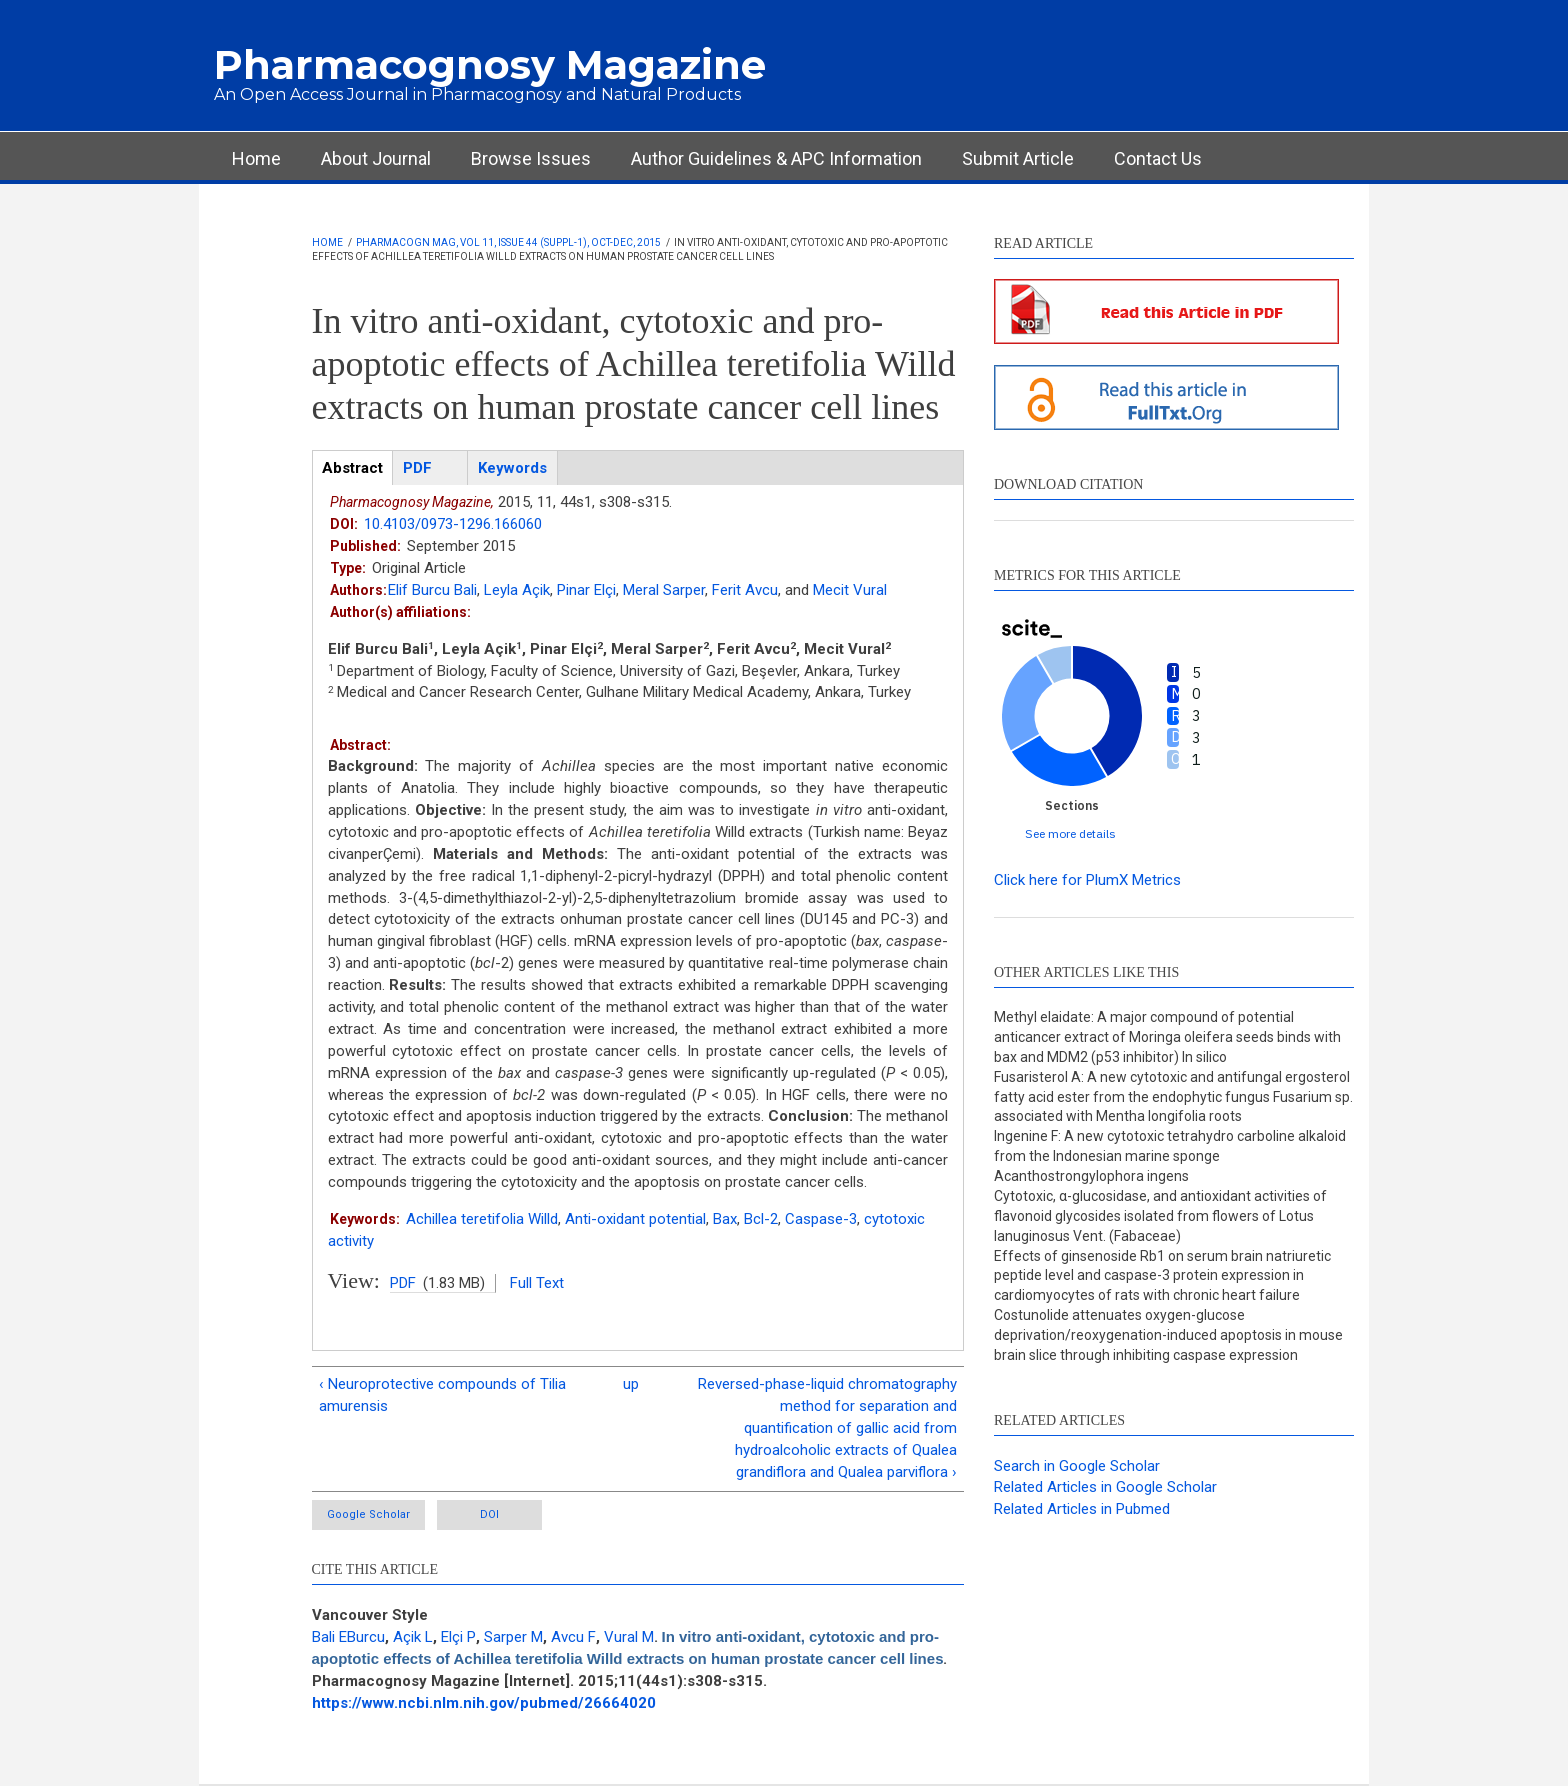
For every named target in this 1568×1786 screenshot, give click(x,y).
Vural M (629, 1637)
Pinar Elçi (586, 590)
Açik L (413, 1637)
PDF (403, 1283)
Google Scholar (368, 1514)
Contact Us (1158, 158)
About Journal (376, 158)
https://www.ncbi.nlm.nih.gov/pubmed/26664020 (484, 1703)
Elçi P (458, 1637)
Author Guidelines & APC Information (776, 158)
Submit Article (1018, 158)
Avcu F (573, 1637)
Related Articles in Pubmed (1082, 1509)
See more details (1070, 833)
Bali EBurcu (348, 1637)
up (631, 1384)
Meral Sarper (664, 590)
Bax (725, 1219)
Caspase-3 (821, 1219)
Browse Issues (531, 158)
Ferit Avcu (745, 590)
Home (256, 158)
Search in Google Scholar (1077, 1466)
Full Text (537, 1283)
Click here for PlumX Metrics (1087, 880)
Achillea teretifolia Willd (482, 1219)
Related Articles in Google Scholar (1105, 1487)
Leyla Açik (517, 590)
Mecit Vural (850, 590)
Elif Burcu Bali (432, 590)
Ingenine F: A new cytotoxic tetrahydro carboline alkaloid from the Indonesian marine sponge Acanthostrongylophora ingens (1170, 1156)
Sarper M (513, 1637)
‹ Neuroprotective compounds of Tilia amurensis (442, 1395)
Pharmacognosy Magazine (490, 64)
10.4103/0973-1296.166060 (453, 524)
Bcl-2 (761, 1219)
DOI (489, 1514)
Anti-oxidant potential (635, 1219)
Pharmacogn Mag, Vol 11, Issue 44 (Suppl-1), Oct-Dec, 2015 (508, 242)
